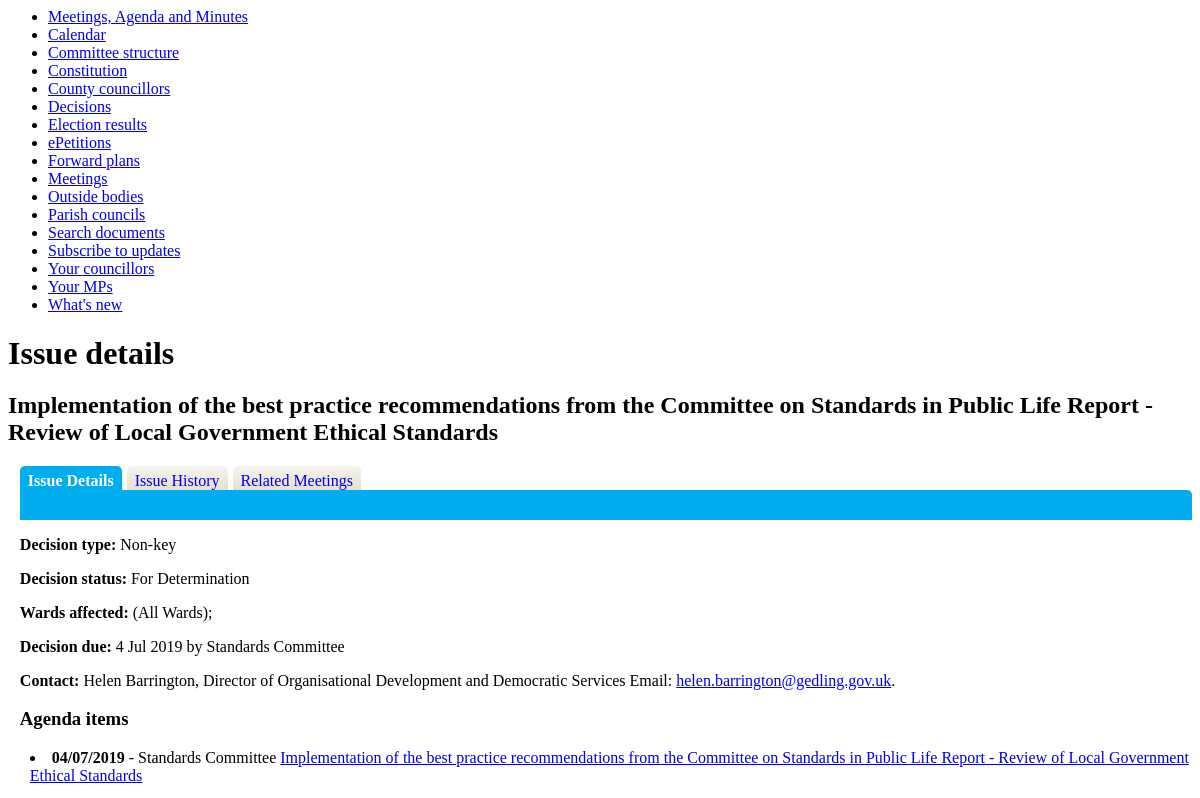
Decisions (79, 106)
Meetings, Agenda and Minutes (148, 16)
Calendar (77, 34)
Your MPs (80, 286)
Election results (97, 124)
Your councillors (101, 268)
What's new (85, 304)
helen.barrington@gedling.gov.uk (783, 680)
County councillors (109, 88)
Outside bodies (96, 196)
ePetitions (79, 142)
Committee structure (113, 52)
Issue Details (71, 480)
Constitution (87, 70)
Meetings (78, 178)
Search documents (106, 232)
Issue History (177, 480)
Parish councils (96, 214)
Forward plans (94, 160)
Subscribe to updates (114, 250)
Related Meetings (297, 480)
